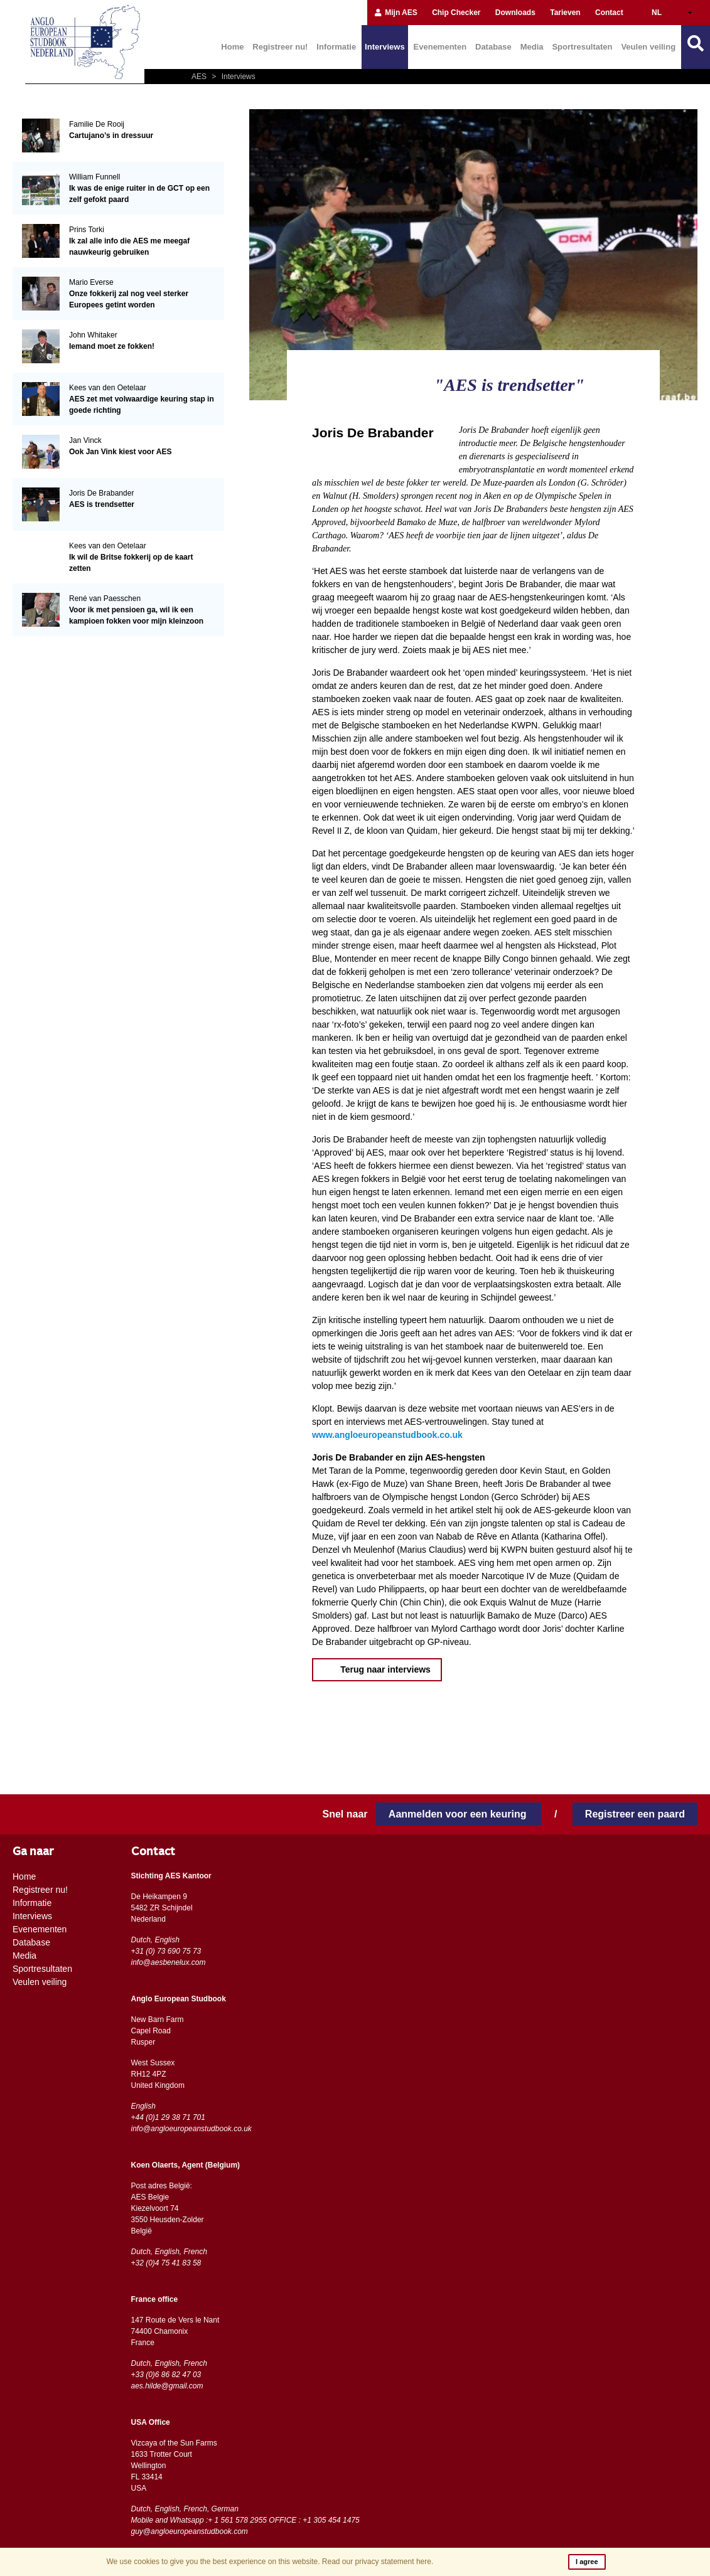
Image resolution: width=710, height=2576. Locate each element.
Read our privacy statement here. (377, 2561)
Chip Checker (456, 12)
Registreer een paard (635, 1814)
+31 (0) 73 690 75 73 (166, 1951)
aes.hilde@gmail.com (167, 2386)
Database (493, 46)
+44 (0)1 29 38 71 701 (168, 2117)
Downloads (515, 12)
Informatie (336, 46)
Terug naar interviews (384, 1669)
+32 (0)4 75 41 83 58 (166, 2263)
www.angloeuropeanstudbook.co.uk (387, 1435)
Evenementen (440, 46)
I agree (587, 2561)
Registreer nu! (280, 46)
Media (532, 46)
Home (232, 46)
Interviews (385, 46)
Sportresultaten (582, 46)
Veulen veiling (648, 46)
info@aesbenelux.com (168, 1962)
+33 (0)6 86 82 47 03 (166, 2374)
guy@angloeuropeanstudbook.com (189, 2531)
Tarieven (565, 12)
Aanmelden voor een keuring (459, 1814)
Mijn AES (395, 12)
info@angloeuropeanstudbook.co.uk (191, 2128)
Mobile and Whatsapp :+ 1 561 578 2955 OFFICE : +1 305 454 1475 (245, 2520)
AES (199, 76)
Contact (609, 12)
